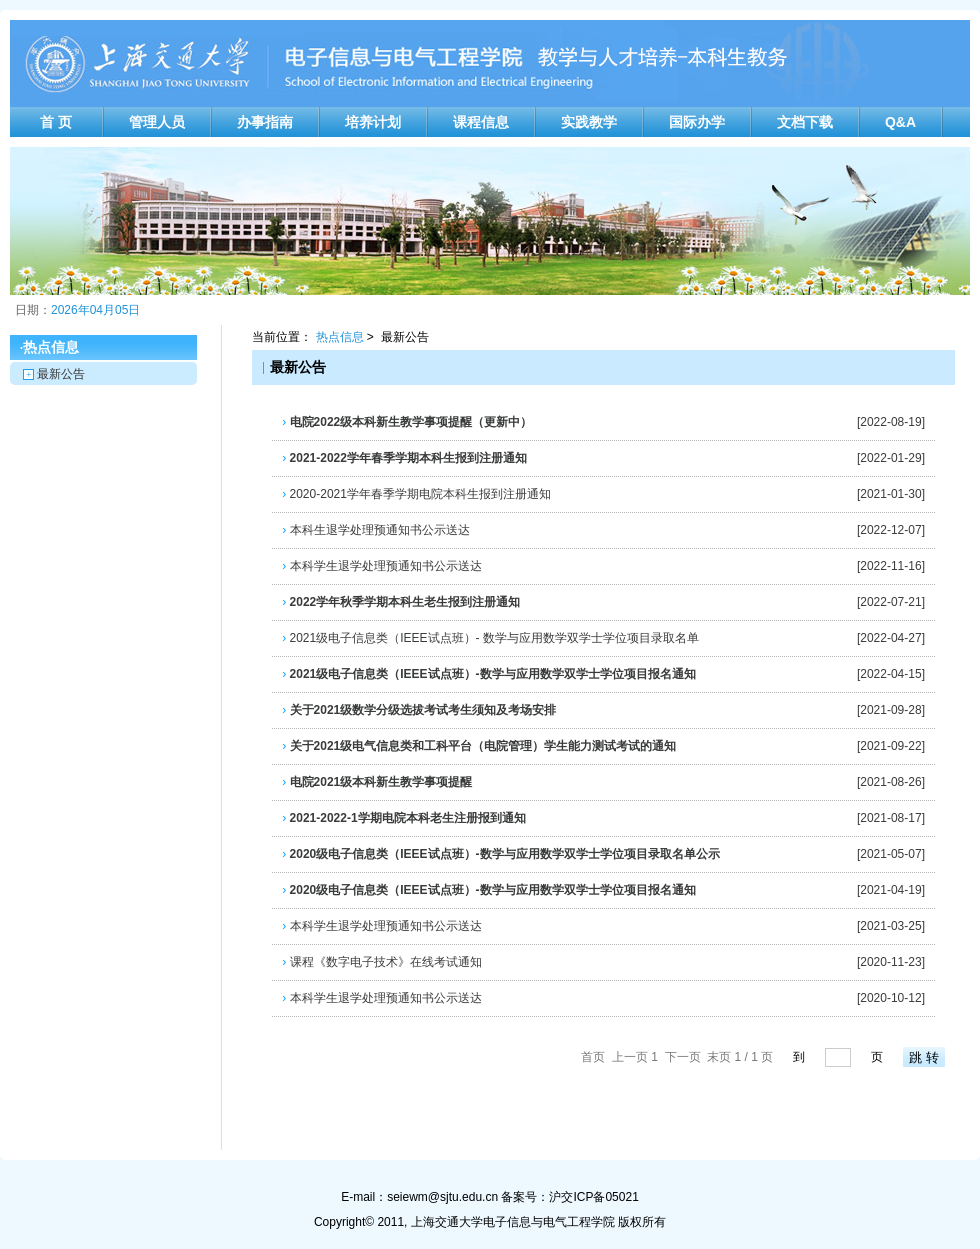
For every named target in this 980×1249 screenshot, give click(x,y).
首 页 (56, 122)
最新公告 (61, 374)
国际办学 (697, 122)
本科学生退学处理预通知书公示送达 (381, 566)
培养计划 (373, 122)
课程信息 (481, 122)
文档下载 (805, 122)
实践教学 (589, 122)
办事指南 (265, 122)
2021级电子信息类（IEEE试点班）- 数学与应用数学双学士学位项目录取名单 (490, 638)
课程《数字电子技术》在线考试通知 (381, 962)
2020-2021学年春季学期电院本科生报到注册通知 (416, 494)
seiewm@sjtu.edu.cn (442, 1197)
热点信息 (340, 337)
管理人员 (157, 122)
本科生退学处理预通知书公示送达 (375, 530)
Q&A (900, 122)
